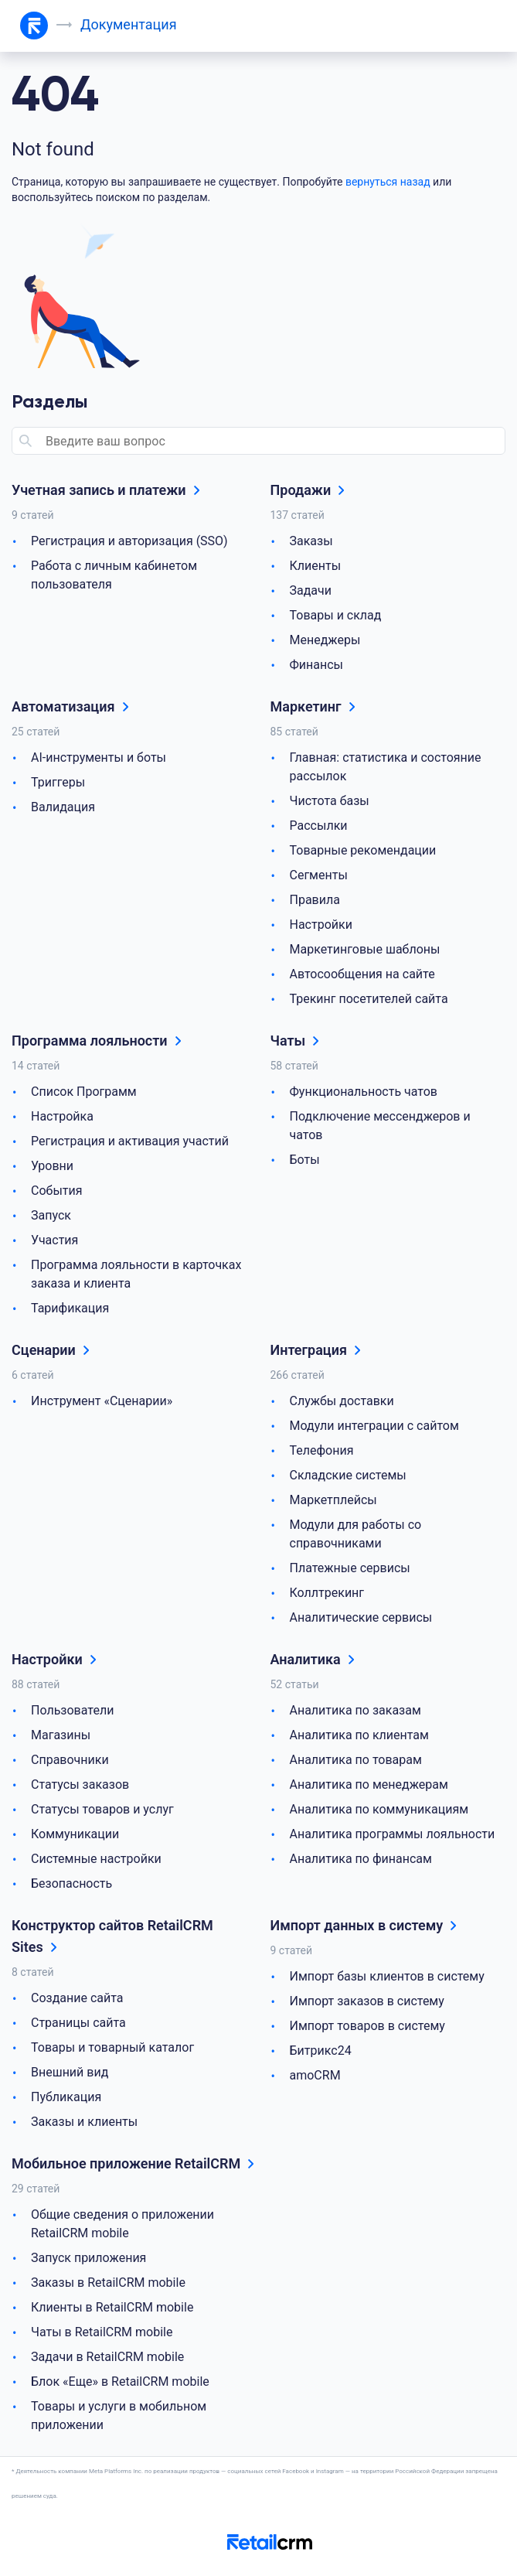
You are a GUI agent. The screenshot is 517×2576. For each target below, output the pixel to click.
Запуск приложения (88, 2257)
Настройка (62, 1116)
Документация (128, 24)
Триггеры (58, 782)
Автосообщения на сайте (362, 974)
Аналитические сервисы (361, 1617)
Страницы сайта (78, 2022)
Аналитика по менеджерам (369, 1784)
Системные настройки (96, 1858)
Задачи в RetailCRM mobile (107, 2356)
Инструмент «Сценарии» (101, 1401)
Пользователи (72, 1710)
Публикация (66, 2097)
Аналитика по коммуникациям (379, 1809)
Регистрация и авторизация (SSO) (129, 541)
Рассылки (319, 825)
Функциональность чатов (364, 1091)
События (57, 1190)
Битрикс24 (321, 2050)
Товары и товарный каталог (112, 2047)
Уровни (52, 1165)
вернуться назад (387, 182)
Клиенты (316, 565)
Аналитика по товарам (356, 1759)
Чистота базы (329, 800)
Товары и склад (336, 615)
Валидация (63, 807)
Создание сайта (77, 1998)
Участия (54, 1240)
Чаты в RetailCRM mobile (101, 2332)
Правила (315, 899)
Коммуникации (75, 1834)
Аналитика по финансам (361, 1858)
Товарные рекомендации (363, 850)
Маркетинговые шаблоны (365, 949)
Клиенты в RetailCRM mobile (112, 2307)
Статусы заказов (80, 1784)
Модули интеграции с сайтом (374, 1425)
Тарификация (70, 1308)
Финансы (317, 664)
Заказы (311, 541)
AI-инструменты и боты (98, 757)
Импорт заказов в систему (367, 2001)
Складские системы (348, 1475)
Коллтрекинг (327, 1592)
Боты (305, 1159)
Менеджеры (325, 640)
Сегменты (319, 875)
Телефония (322, 1450)
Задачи (311, 590)
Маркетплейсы (333, 1500)
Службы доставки (342, 1401)
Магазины (60, 1735)
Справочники (70, 1759)
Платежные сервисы (350, 1568)
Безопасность (71, 1883)
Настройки (321, 924)
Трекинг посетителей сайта (369, 998)
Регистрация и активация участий (130, 1141)
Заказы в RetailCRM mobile (108, 2282)
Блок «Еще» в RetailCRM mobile (120, 2381)
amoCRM (315, 2075)
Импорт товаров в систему (367, 2025)
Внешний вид (69, 2072)
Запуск (51, 1215)
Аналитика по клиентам (359, 1735)
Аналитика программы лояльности (392, 1834)
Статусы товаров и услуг (102, 1809)
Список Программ (84, 1091)
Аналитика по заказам (355, 1710)
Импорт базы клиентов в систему (387, 1976)
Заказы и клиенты (84, 2121)
